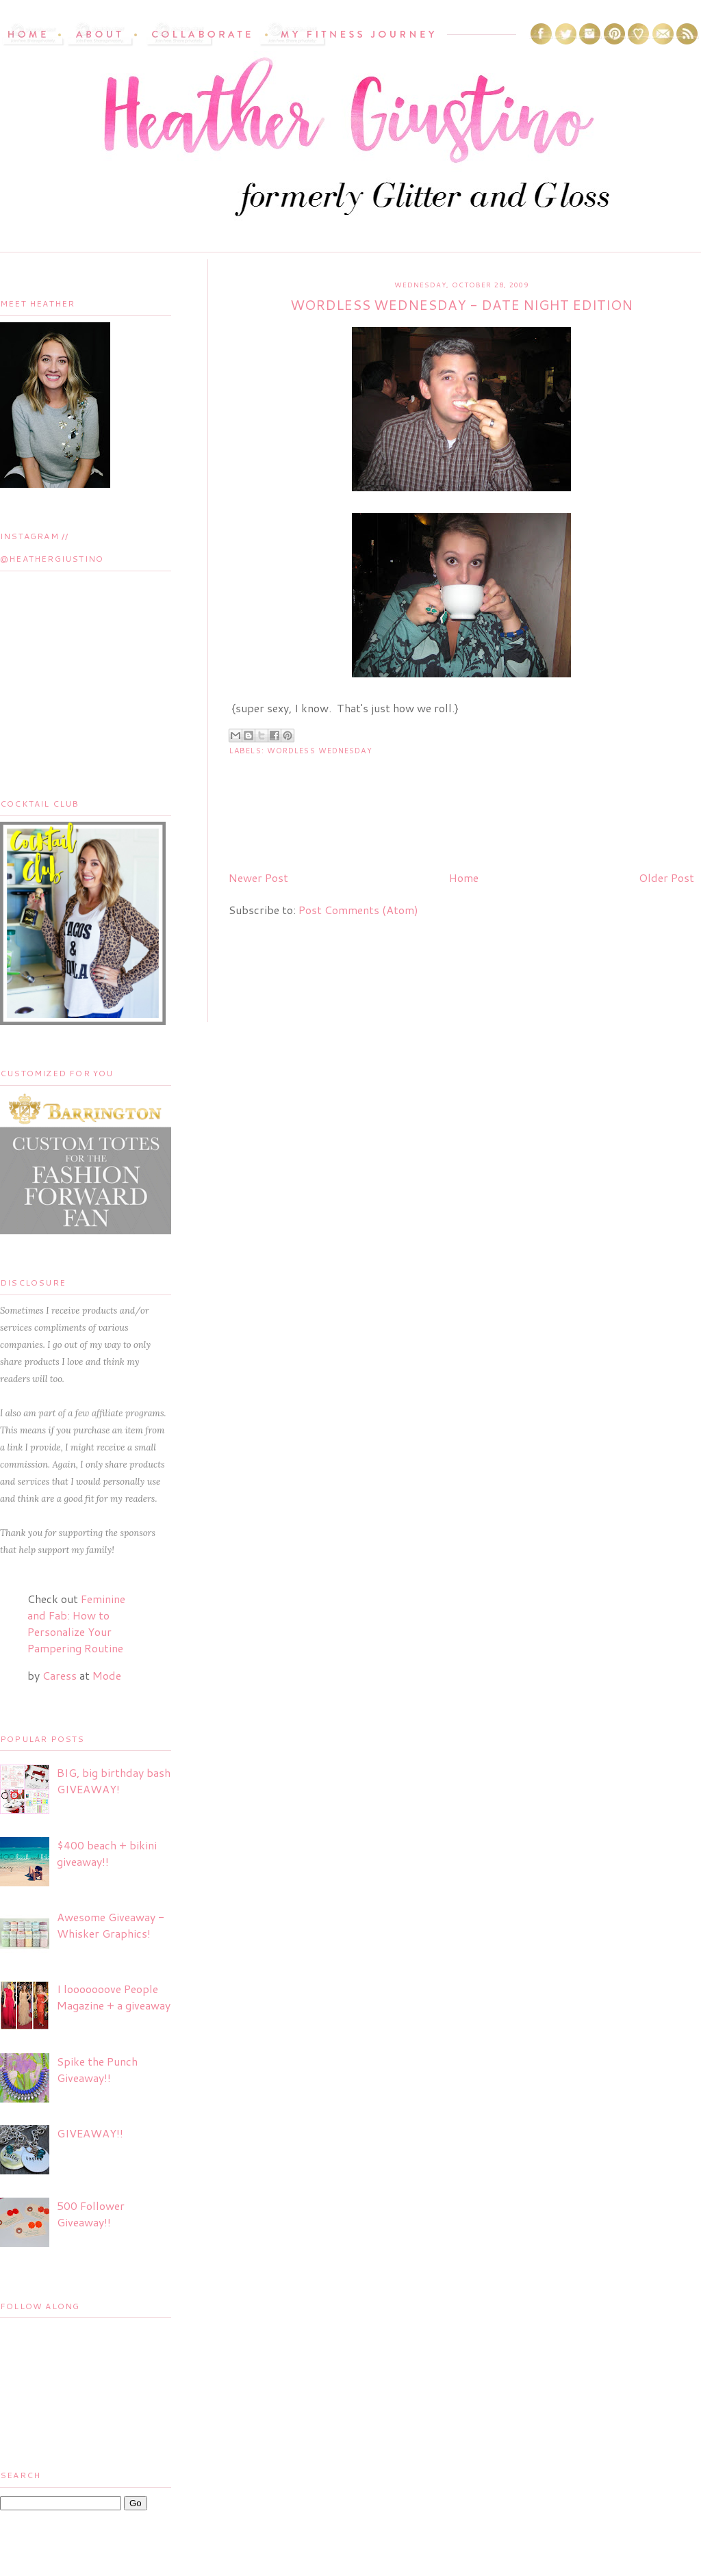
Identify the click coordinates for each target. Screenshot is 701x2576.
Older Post (666, 877)
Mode (106, 1675)
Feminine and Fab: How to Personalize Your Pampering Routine (76, 1623)
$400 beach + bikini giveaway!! (107, 1853)
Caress (59, 1675)
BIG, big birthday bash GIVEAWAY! (113, 1781)
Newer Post (258, 877)
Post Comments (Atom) (358, 910)
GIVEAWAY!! (90, 2133)
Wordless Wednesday (319, 750)
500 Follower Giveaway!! (91, 2214)
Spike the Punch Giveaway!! (97, 2069)
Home (464, 877)
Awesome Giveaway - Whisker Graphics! (110, 1925)
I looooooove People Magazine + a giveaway (113, 1997)
